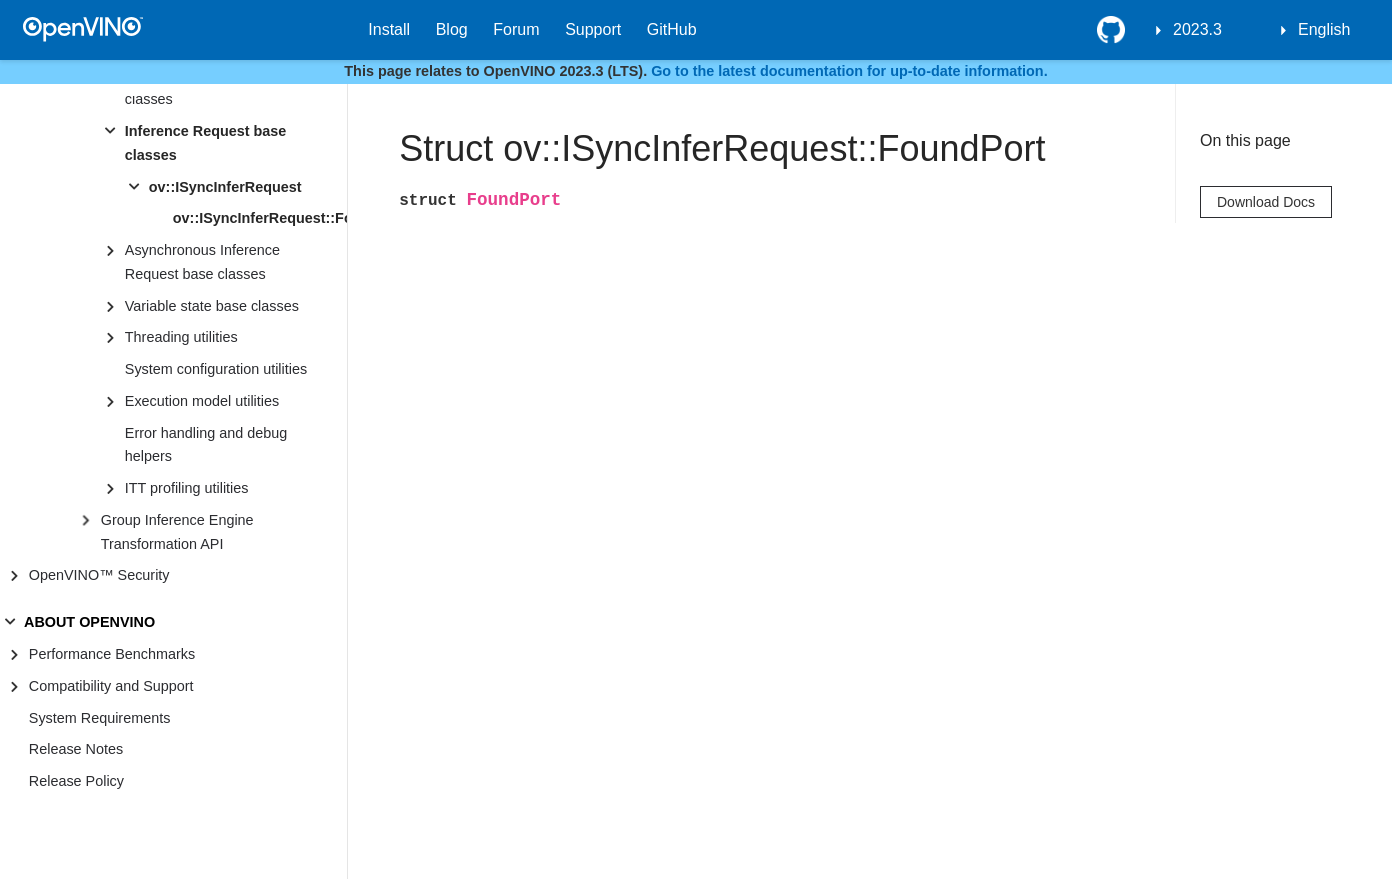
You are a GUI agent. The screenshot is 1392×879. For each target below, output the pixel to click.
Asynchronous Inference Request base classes (202, 262)
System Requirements (100, 718)
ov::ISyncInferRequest (225, 187)
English (1324, 29)
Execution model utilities (202, 401)
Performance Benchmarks (112, 654)
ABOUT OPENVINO (89, 622)
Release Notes (76, 749)
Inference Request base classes (206, 143)
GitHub (672, 29)
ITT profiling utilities (187, 488)
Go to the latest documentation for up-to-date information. (849, 71)
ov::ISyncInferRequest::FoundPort (260, 218)
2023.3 (1197, 29)
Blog (452, 29)
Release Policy (76, 781)
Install (389, 29)
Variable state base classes (212, 306)
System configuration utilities (216, 369)
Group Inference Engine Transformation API (177, 532)
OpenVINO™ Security (99, 575)
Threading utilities (181, 337)
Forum (516, 29)
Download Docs (1266, 202)
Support (593, 29)
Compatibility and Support (111, 686)
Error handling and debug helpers (206, 445)
